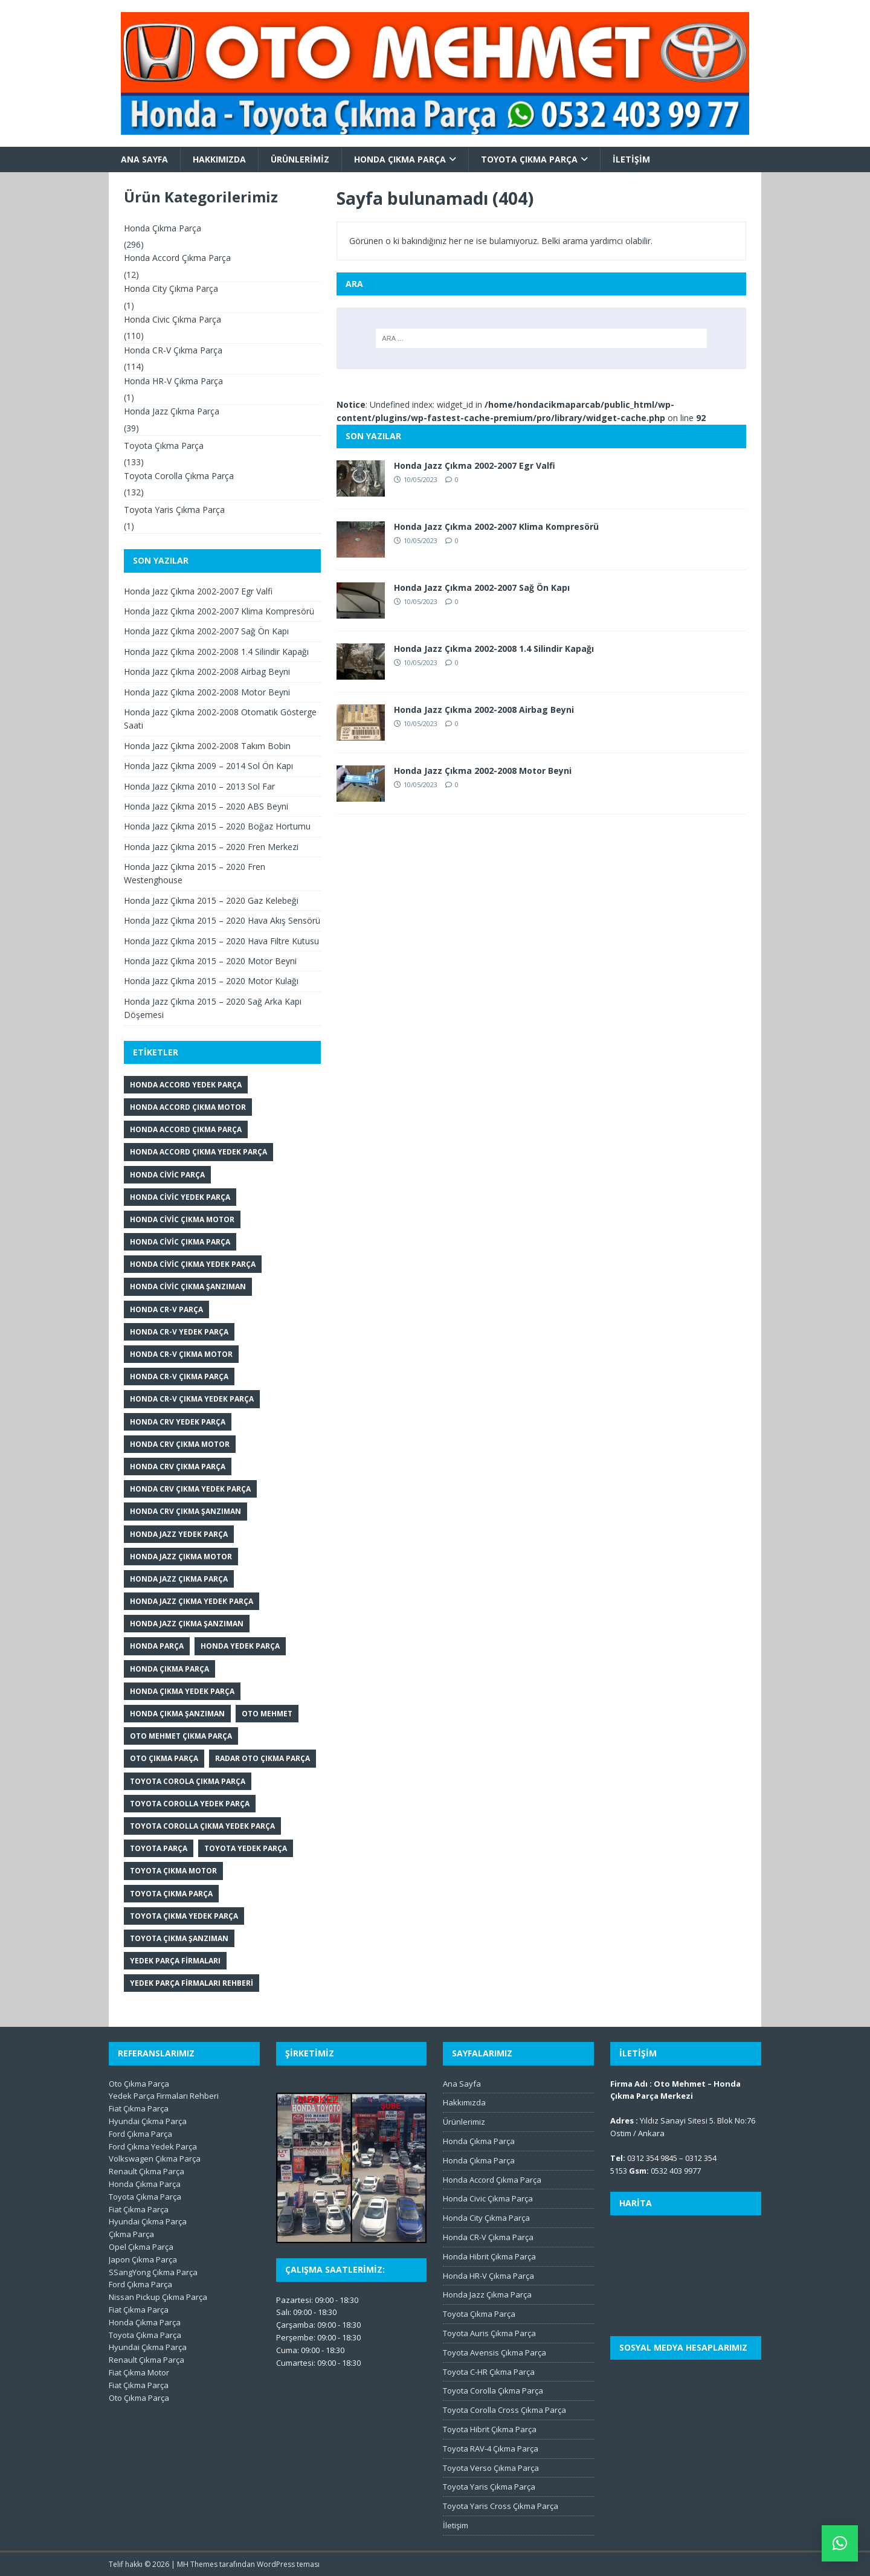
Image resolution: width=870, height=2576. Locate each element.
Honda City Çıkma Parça (171, 288)
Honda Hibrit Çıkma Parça (489, 2256)
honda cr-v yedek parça (179, 1332)
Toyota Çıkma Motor (173, 1871)
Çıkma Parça (131, 2234)
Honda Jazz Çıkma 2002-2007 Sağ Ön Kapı (482, 587)
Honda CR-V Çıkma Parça (173, 350)
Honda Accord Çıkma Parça (177, 257)
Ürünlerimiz (300, 159)
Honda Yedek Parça (240, 1646)
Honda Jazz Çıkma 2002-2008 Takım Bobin (207, 746)
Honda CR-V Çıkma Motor (181, 1354)
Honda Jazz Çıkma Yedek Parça (191, 1601)
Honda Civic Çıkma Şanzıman (188, 1286)
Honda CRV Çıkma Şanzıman (185, 1511)
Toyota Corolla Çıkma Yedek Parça (202, 1826)
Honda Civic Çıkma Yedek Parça (193, 1264)
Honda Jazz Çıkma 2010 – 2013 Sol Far (199, 786)
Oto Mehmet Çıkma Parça (181, 1736)
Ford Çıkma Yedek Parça (153, 2146)
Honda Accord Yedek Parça (186, 1085)
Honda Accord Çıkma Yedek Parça (198, 1152)
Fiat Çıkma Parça (139, 2108)
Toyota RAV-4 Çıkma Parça (490, 2448)
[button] (840, 2543)
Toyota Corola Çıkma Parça (187, 1781)
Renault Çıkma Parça (146, 2171)
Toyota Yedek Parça (245, 1848)
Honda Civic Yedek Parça (180, 1197)
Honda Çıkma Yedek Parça (182, 1691)
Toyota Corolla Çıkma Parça (179, 475)
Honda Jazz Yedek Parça (179, 1534)
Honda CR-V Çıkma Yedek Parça (192, 1399)
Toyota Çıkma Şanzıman (179, 1938)
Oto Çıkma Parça (164, 1758)
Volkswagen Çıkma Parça (155, 2158)
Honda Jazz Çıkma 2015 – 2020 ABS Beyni (206, 806)
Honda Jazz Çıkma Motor (181, 1556)
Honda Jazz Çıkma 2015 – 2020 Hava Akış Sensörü (222, 920)
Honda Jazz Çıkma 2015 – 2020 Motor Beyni (210, 961)
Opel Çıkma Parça (141, 2246)
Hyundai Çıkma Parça (148, 2121)
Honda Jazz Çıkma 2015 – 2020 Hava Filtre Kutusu (221, 941)
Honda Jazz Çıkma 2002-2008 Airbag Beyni (484, 709)
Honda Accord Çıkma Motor (188, 1107)
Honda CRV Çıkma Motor (180, 1444)
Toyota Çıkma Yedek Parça (184, 1916)
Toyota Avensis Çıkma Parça (494, 2352)
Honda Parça (157, 1646)
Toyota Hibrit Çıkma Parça (489, 2429)
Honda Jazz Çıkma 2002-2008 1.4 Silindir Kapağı (494, 648)
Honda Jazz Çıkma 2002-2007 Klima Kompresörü (496, 526)
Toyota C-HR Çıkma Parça (489, 2371)
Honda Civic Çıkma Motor (182, 1219)
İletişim (631, 159)
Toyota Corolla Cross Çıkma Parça (504, 2409)
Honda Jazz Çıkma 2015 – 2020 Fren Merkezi (211, 846)
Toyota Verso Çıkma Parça (491, 2467)
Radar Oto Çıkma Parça (262, 1758)
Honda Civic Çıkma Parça (172, 319)
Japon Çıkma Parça (143, 2259)
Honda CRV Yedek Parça (177, 1422)
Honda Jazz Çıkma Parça (171, 411)
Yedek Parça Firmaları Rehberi (191, 1983)
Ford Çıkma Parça (140, 2133)
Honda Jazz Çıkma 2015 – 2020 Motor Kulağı (211, 981)
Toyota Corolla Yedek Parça (190, 1803)
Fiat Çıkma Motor (139, 2372)
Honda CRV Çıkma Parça (177, 1466)
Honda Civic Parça (167, 1175)
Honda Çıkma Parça (400, 159)
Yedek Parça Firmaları (175, 1961)
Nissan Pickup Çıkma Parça (158, 2296)
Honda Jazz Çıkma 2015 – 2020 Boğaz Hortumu (217, 826)
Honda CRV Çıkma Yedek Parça (190, 1489)
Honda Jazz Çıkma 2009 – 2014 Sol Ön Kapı (208, 765)
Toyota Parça (158, 1848)
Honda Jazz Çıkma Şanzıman (186, 1623)
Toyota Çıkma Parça (529, 159)
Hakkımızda (219, 159)
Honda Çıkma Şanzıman (177, 1713)
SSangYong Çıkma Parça (153, 2272)
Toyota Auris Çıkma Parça (489, 2333)
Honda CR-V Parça (166, 1309)
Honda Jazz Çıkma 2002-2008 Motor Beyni (483, 770)
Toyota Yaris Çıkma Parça (174, 509)
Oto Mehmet (267, 1713)
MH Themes (197, 2564)
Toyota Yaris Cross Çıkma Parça (500, 2505)
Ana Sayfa (144, 159)
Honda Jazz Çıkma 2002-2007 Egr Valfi (474, 465)
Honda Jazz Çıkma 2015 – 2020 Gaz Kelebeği (211, 900)
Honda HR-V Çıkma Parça (173, 381)
